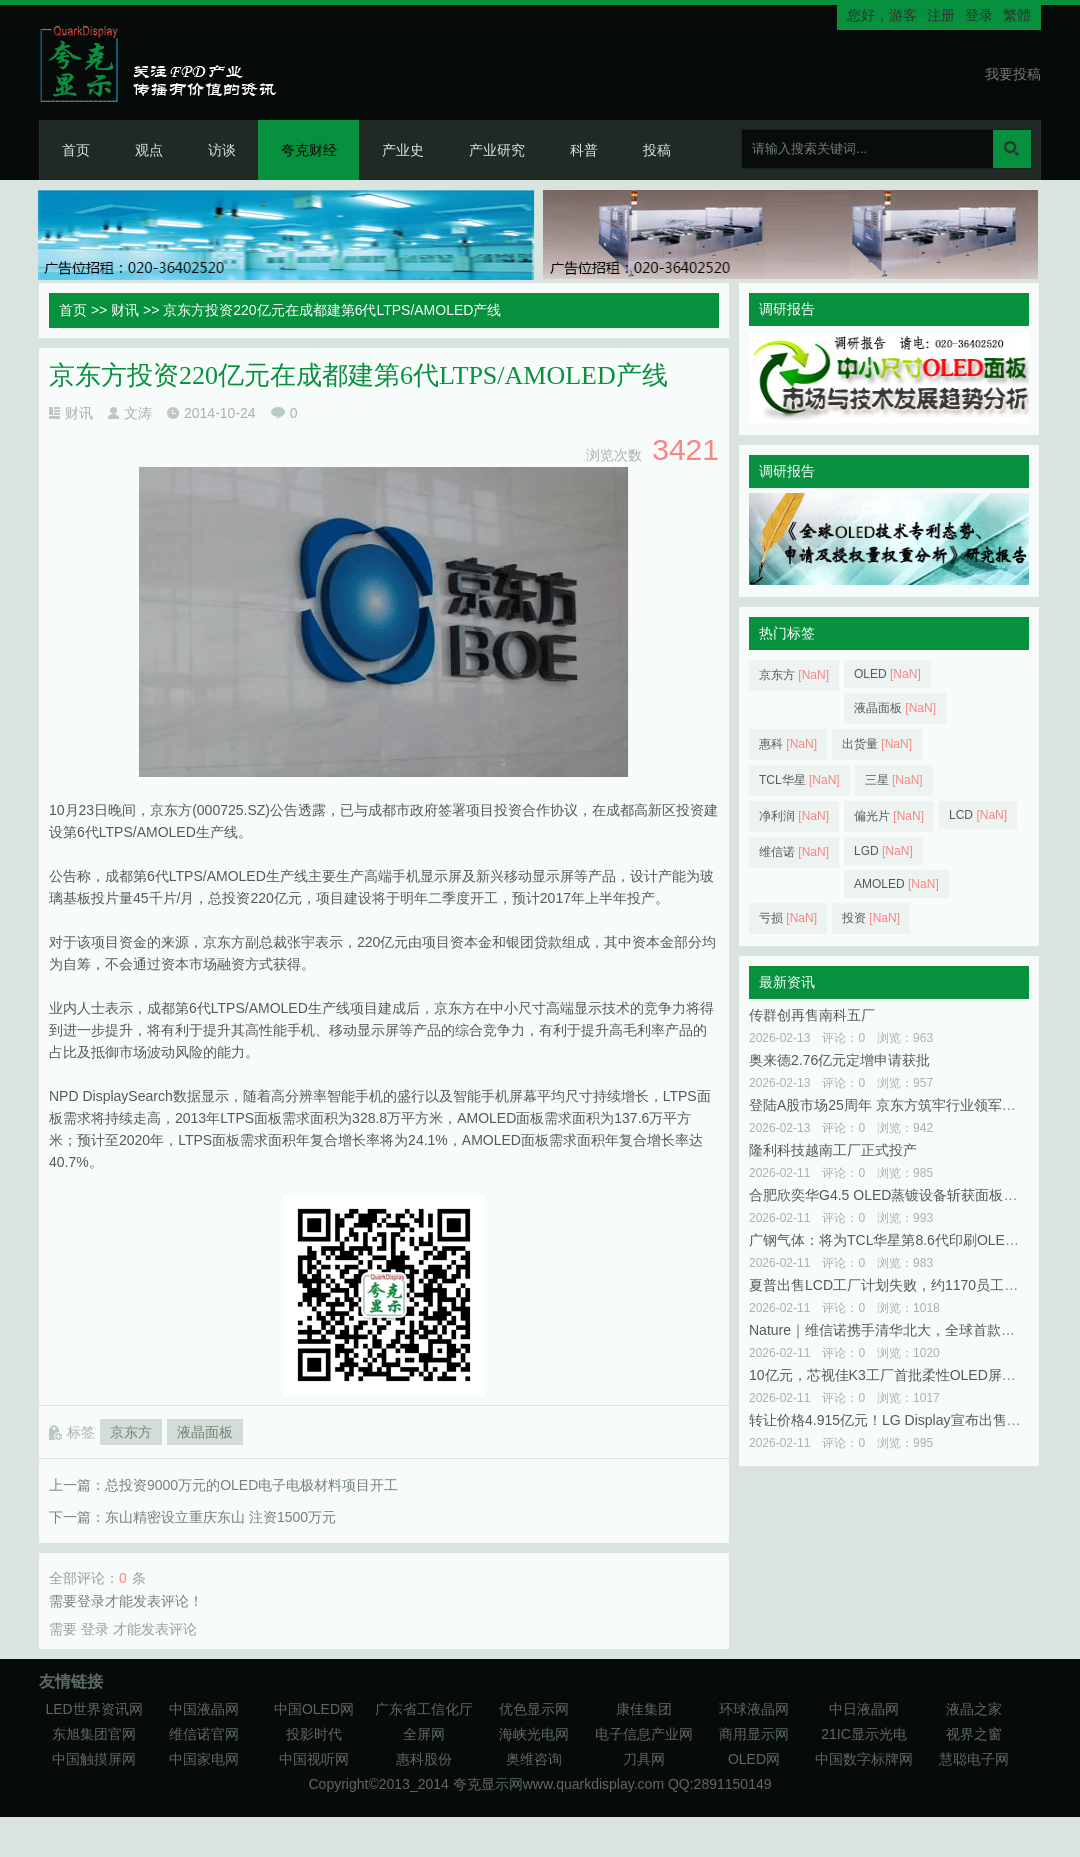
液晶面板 (205, 1432)
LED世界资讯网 (93, 1709)
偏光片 (889, 816)
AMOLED (896, 884)
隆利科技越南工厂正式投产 (833, 1150)
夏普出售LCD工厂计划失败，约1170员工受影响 (897, 1285)
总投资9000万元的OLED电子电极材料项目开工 (251, 1485)
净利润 (794, 816)
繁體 (1017, 15)
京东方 (131, 1432)
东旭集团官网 (94, 1734)
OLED (887, 674)
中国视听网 (314, 1759)
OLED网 (754, 1759)
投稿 (657, 150)
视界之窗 (974, 1734)
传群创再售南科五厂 (812, 1015)
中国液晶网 (204, 1709)
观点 (149, 150)
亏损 (788, 918)
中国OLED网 (314, 1709)
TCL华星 (799, 780)
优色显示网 (534, 1709)
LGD (883, 851)
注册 (941, 15)
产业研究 (497, 150)
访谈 (222, 150)
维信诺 (794, 852)
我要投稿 (1013, 74)
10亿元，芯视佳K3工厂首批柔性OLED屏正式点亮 (903, 1375)
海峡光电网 (534, 1734)
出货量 (877, 744)
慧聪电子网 (974, 1759)
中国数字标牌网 (864, 1759)
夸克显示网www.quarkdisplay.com (560, 1784)
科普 (584, 150)
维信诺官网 (204, 1734)
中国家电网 (204, 1759)
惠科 (788, 744)
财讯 (125, 310)
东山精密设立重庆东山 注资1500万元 (220, 1517)
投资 (871, 918)
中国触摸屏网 (94, 1759)
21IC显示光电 (864, 1734)
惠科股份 (424, 1759)
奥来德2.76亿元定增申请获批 (839, 1060)
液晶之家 (974, 1709)
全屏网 (424, 1734)
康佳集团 (644, 1709)
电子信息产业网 (644, 1734)
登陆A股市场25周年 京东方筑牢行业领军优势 (889, 1105)
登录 (979, 15)
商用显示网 (754, 1734)
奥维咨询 (534, 1759)
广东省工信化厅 (424, 1709)
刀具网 (644, 1759)
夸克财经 (309, 150)
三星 (894, 780)
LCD (978, 815)
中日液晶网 (864, 1709)
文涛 (138, 413)
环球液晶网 (754, 1709)
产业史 (403, 150)
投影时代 (314, 1734)
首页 (76, 150)
